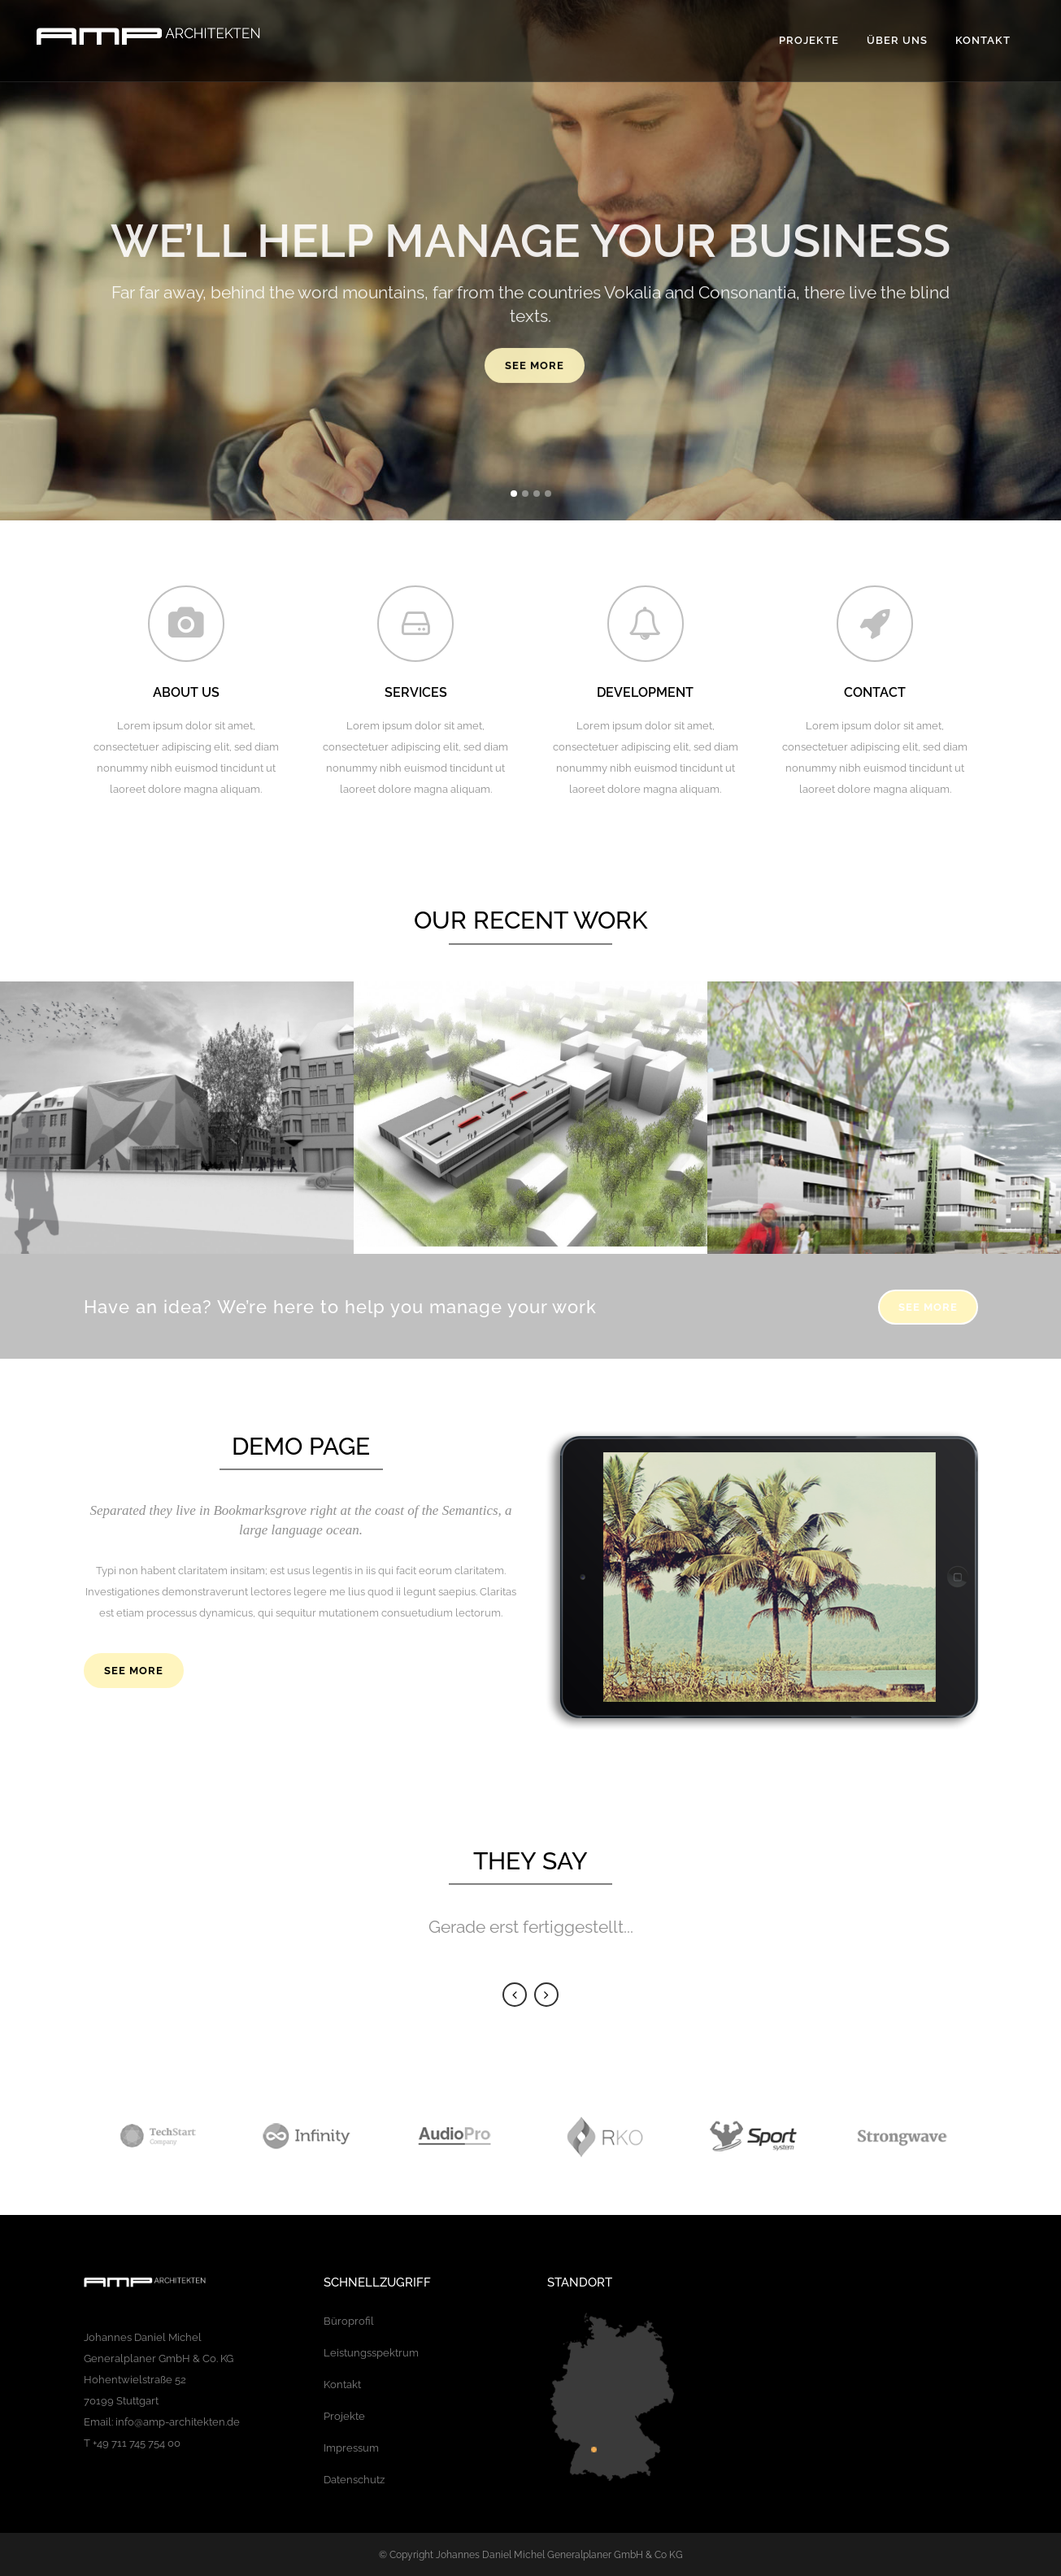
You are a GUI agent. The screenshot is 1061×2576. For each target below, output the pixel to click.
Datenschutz (354, 2480)
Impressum (351, 2448)
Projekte (344, 2416)
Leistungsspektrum (371, 2353)
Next (546, 1994)
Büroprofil (349, 2321)
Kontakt (342, 2384)
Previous (514, 1994)
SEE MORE (928, 1307)
